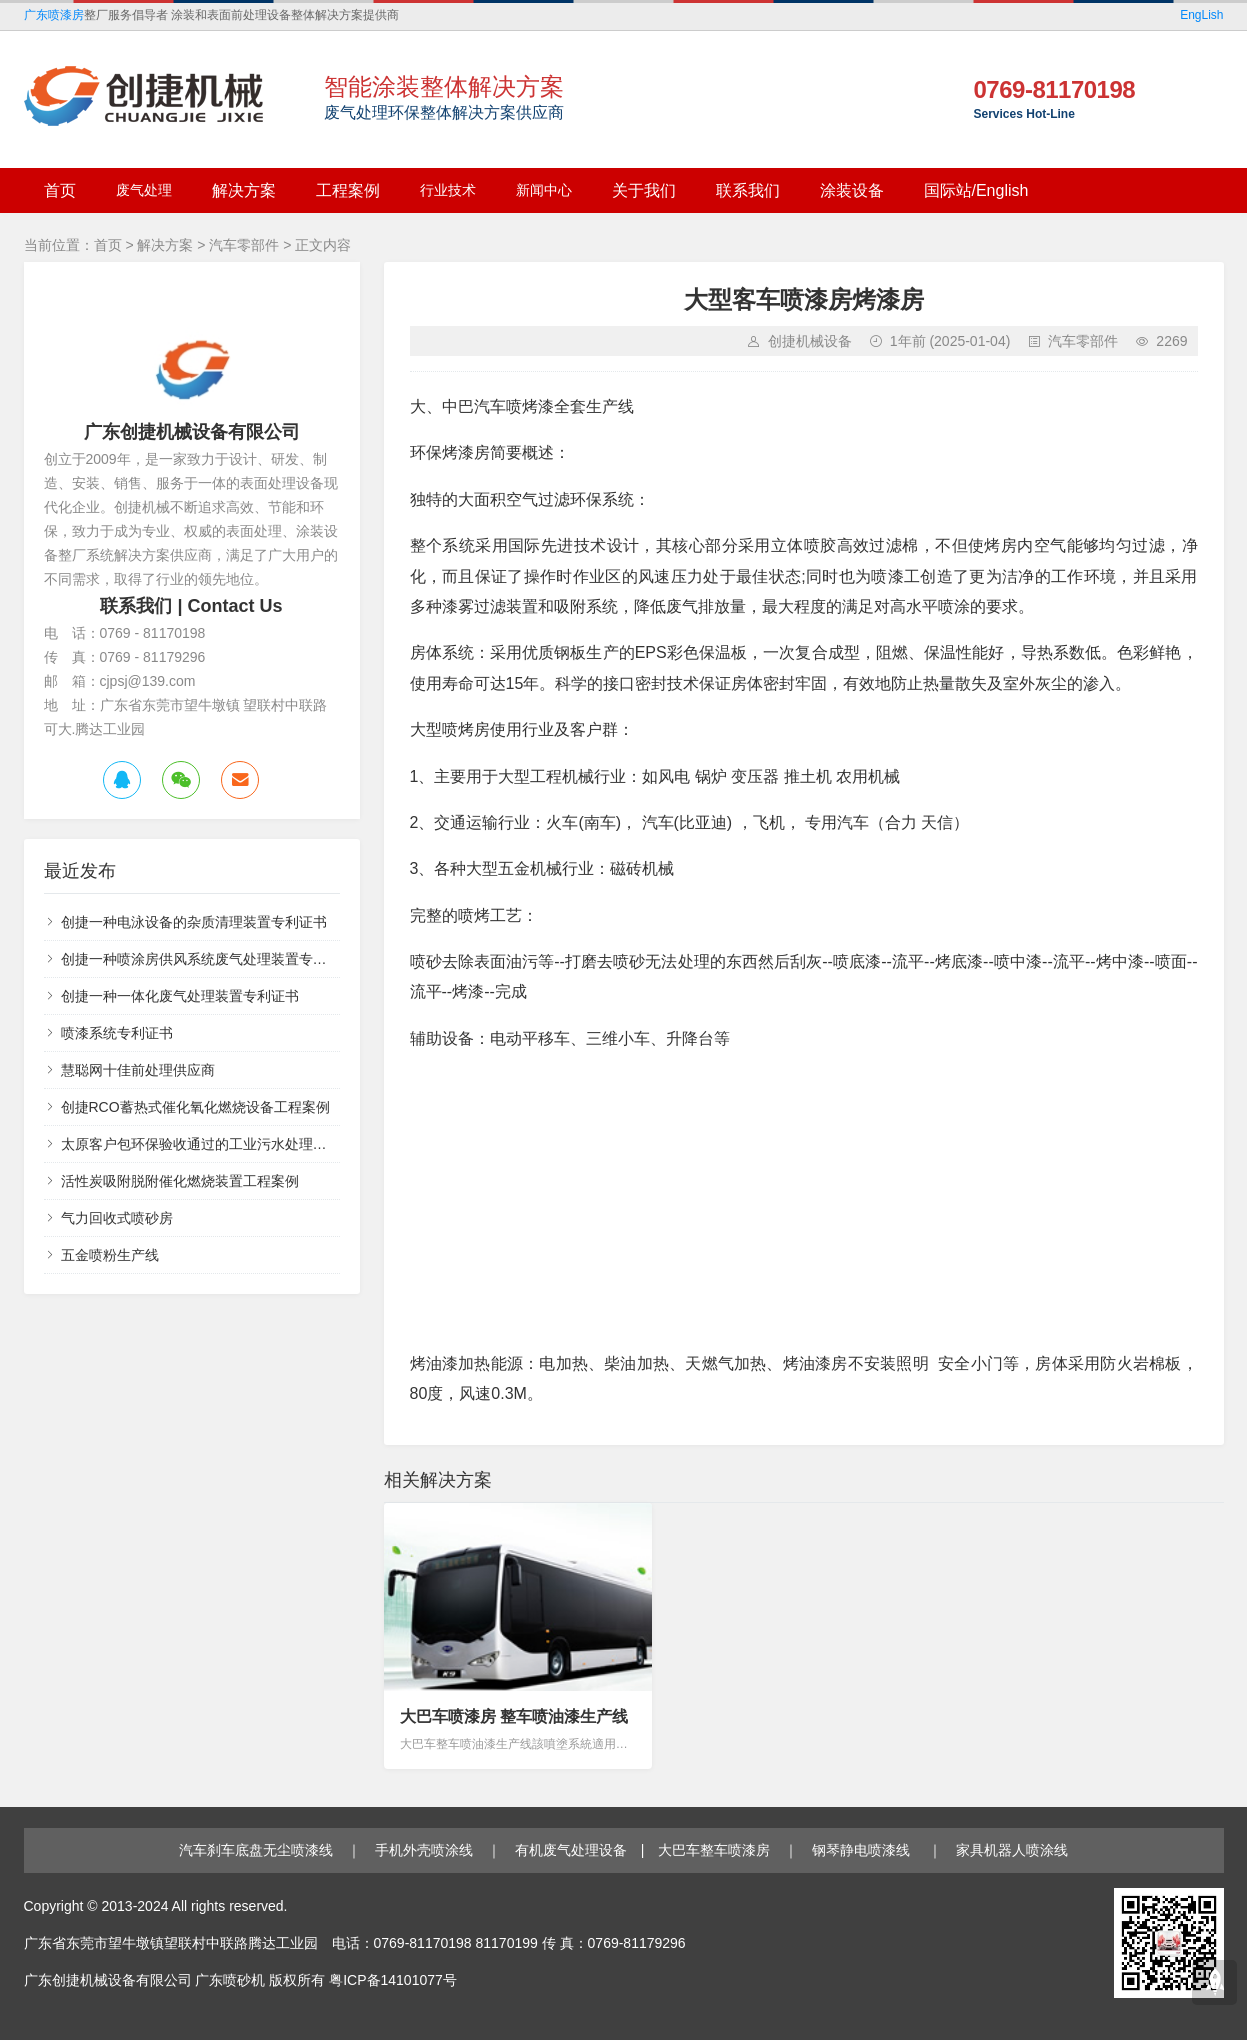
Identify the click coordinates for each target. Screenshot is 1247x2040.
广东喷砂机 (230, 1980)
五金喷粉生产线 (110, 1255)
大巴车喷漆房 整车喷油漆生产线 (514, 1716)
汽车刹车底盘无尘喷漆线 (256, 1850)
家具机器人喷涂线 (1012, 1850)
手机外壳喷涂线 (424, 1850)
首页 (108, 245)
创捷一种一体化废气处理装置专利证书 (180, 996)
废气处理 (144, 190)
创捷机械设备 (810, 341)
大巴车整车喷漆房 (714, 1850)
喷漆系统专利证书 (117, 1033)
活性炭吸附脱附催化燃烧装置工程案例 (180, 1181)
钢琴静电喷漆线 (863, 1850)
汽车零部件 (244, 245)
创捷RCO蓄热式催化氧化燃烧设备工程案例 (195, 1107)
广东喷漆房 (54, 15)
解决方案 (165, 245)
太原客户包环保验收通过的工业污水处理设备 (201, 1144)
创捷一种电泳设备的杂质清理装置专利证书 (194, 922)
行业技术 (448, 190)
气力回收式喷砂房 (117, 1218)
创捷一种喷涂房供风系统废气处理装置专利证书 (208, 959)
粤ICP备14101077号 (393, 1980)
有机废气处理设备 (571, 1850)
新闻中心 (544, 190)
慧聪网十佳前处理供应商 (138, 1070)
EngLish (1201, 15)
